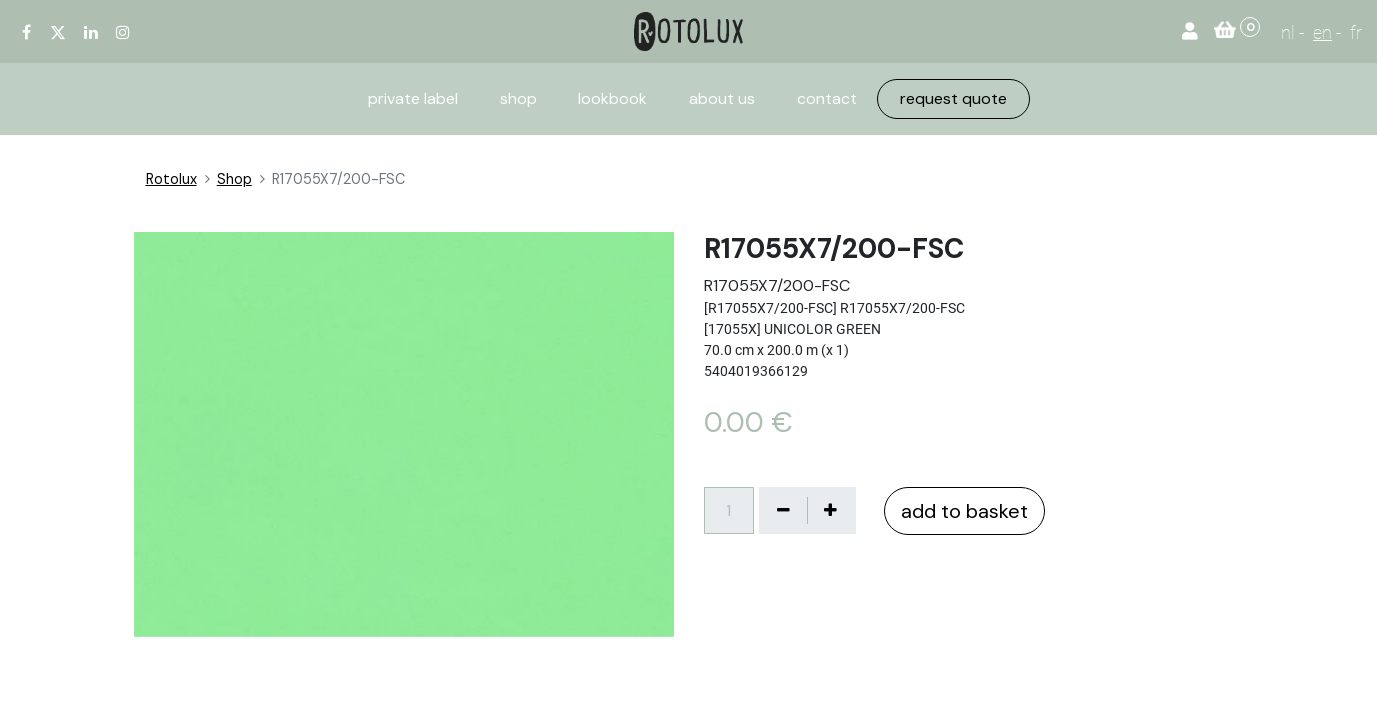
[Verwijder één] (784, 510)
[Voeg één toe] (831, 510)
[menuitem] (413, 99)
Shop (234, 179)
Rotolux (171, 179)
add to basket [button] (964, 511)
